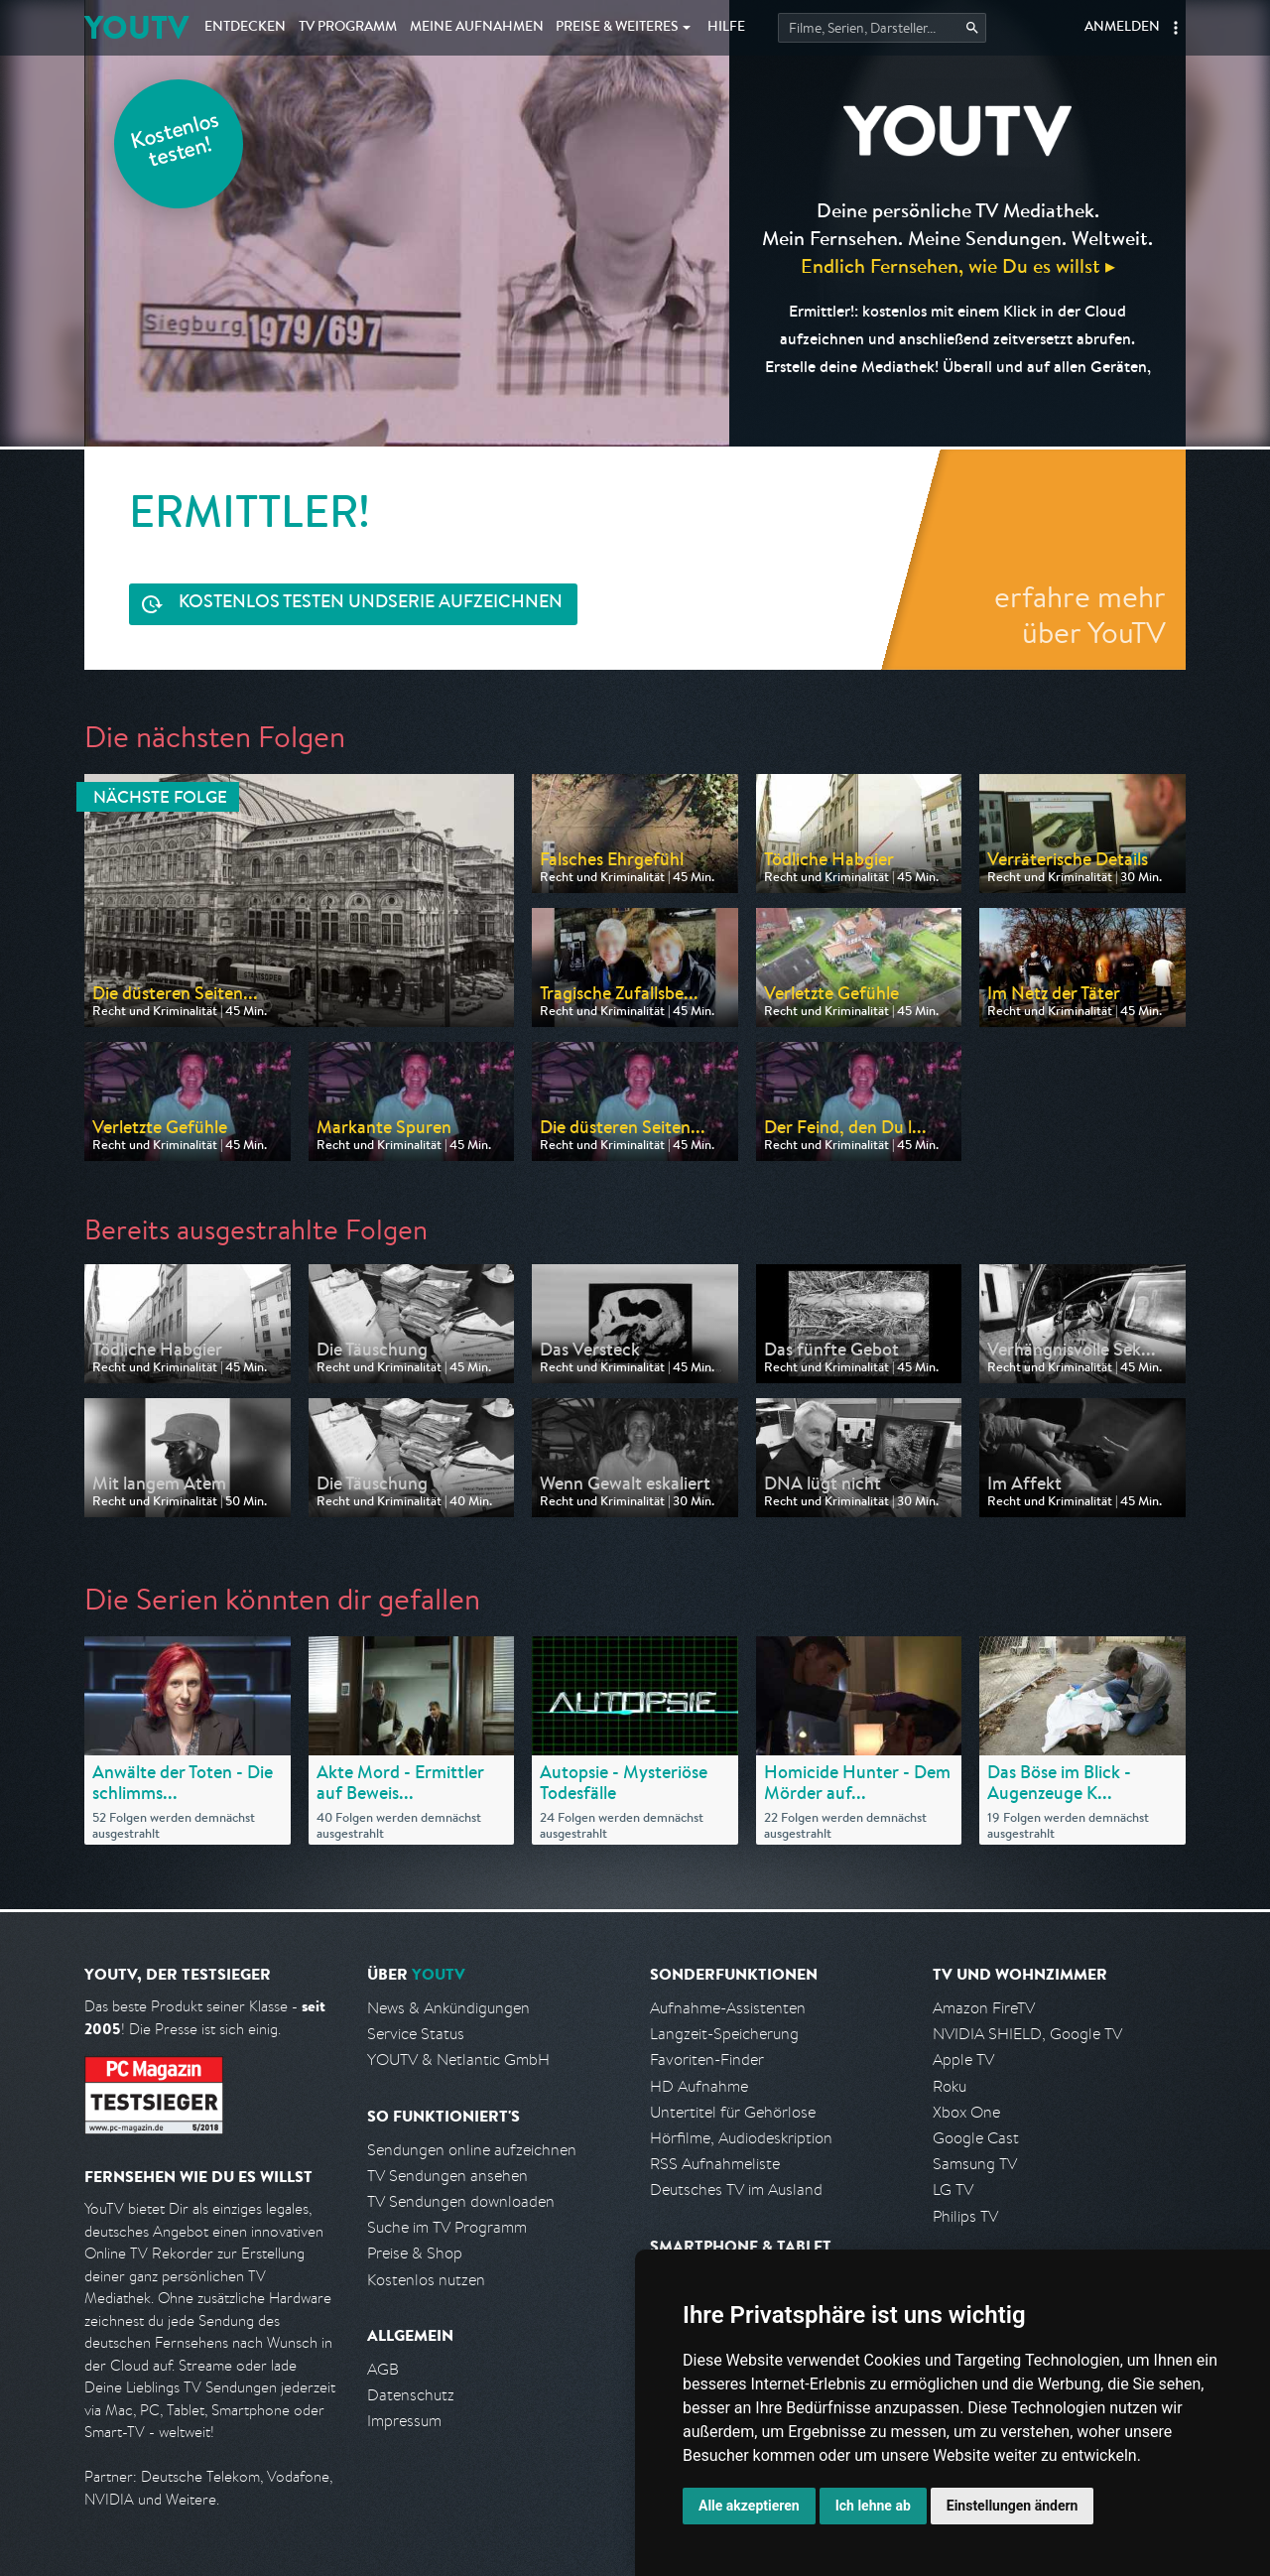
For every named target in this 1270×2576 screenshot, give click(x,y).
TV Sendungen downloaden (461, 2201)
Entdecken (245, 28)
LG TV (953, 2189)
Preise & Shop (414, 2253)
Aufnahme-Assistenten (728, 2007)
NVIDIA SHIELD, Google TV (1027, 2033)
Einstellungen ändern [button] (1013, 2505)
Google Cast (976, 2137)
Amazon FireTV (984, 2007)
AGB (383, 2369)
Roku (949, 2086)
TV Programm (348, 28)
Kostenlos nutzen (426, 2279)
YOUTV (136, 27)
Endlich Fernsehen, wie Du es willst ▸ (958, 265)
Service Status (415, 2033)
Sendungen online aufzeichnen (471, 2149)
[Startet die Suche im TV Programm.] (882, 28)
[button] (1176, 28)
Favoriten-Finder (707, 2059)
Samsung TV (975, 2163)
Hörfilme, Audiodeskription (741, 2137)
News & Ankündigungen (448, 2007)
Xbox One (966, 2112)
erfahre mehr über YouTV (1080, 614)
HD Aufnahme (699, 2086)
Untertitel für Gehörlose (733, 2112)
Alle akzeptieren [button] (749, 2505)
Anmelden (1122, 28)
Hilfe (726, 28)
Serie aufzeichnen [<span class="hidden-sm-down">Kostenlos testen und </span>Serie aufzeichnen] (371, 603)
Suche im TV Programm (447, 2227)
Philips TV (965, 2216)
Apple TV (963, 2059)
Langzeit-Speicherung (724, 2033)
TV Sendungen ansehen (447, 2175)
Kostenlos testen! (175, 142)
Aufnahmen (477, 28)
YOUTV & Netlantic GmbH (458, 2059)
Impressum (404, 2420)
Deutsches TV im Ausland (736, 2189)
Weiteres (617, 28)
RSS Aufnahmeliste (715, 2163)
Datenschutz (410, 2394)
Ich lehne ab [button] (873, 2505)
